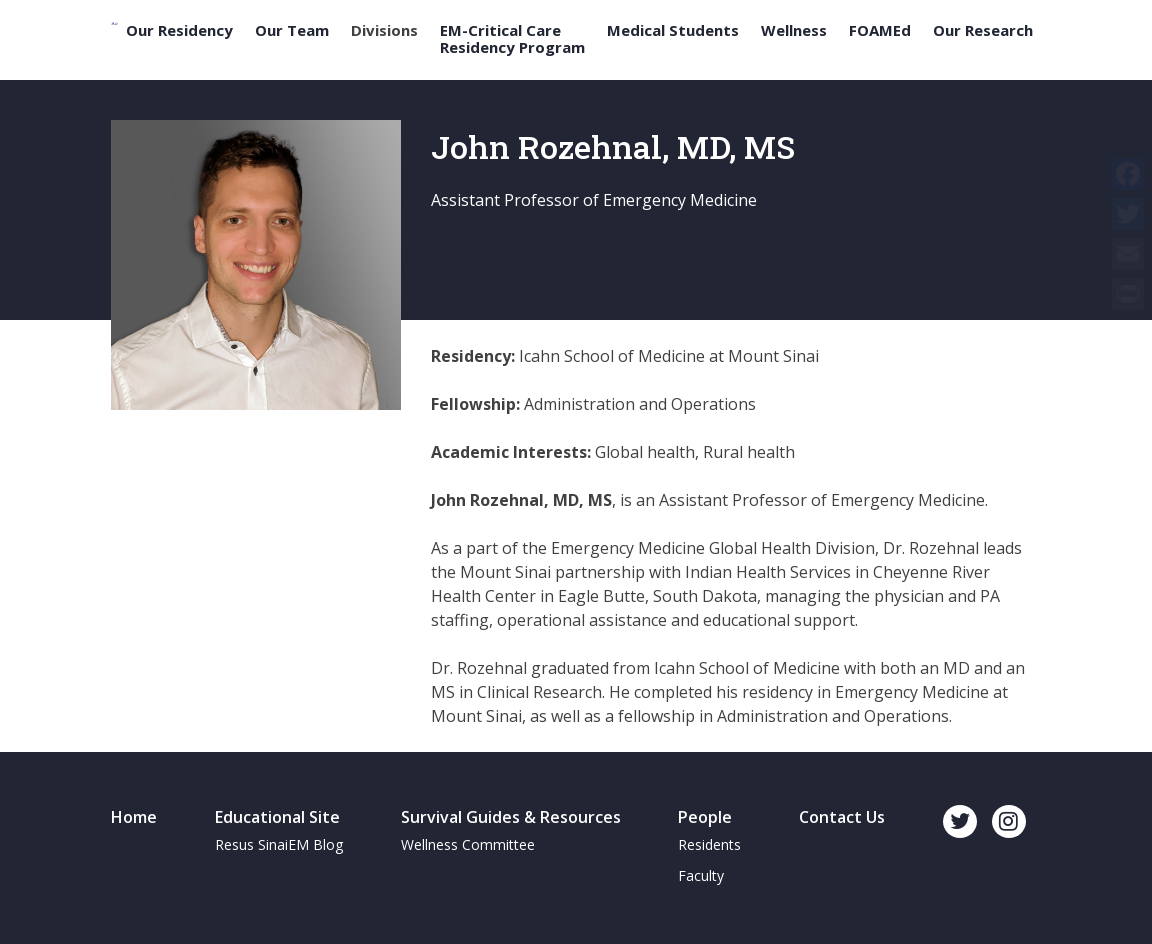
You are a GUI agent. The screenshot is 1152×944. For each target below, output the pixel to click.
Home (134, 817)
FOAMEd (880, 30)
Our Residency (179, 30)
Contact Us (842, 817)
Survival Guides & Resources (511, 817)
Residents (709, 844)
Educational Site (277, 817)
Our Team (292, 30)
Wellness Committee (468, 844)
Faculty (701, 875)
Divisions (384, 30)
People (705, 817)
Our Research (983, 30)
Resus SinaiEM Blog (279, 844)
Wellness (794, 30)
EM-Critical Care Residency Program (512, 38)
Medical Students (673, 30)
